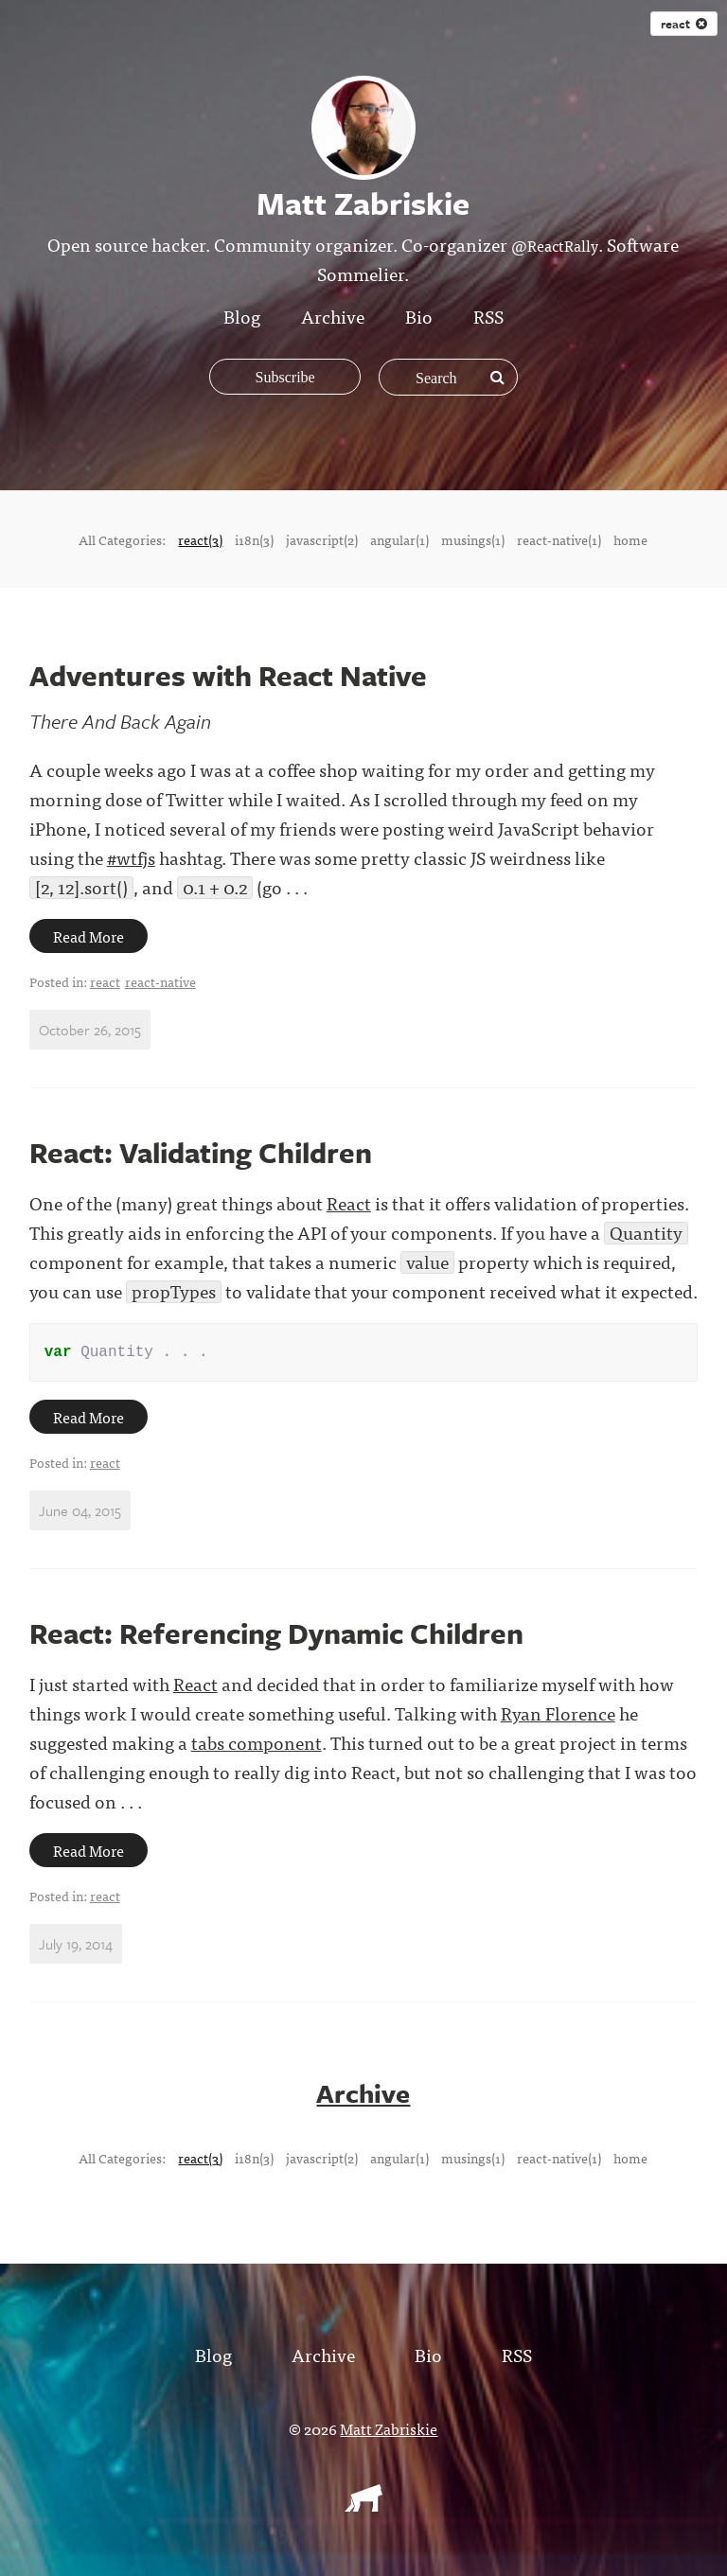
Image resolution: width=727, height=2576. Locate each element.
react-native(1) (559, 539)
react (105, 981)
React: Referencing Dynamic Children (276, 1636)
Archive (332, 315)
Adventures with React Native (228, 675)
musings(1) (473, 539)
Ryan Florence (558, 1716)
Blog (241, 315)
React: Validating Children (200, 1152)
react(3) (200, 539)
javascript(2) (322, 539)
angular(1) (399, 539)
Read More (88, 936)
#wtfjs (131, 857)
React (349, 1202)
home (630, 539)
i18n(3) (254, 539)
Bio (419, 315)
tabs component (256, 1745)
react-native (160, 981)
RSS (488, 315)
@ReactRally (554, 245)
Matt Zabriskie (388, 2431)
